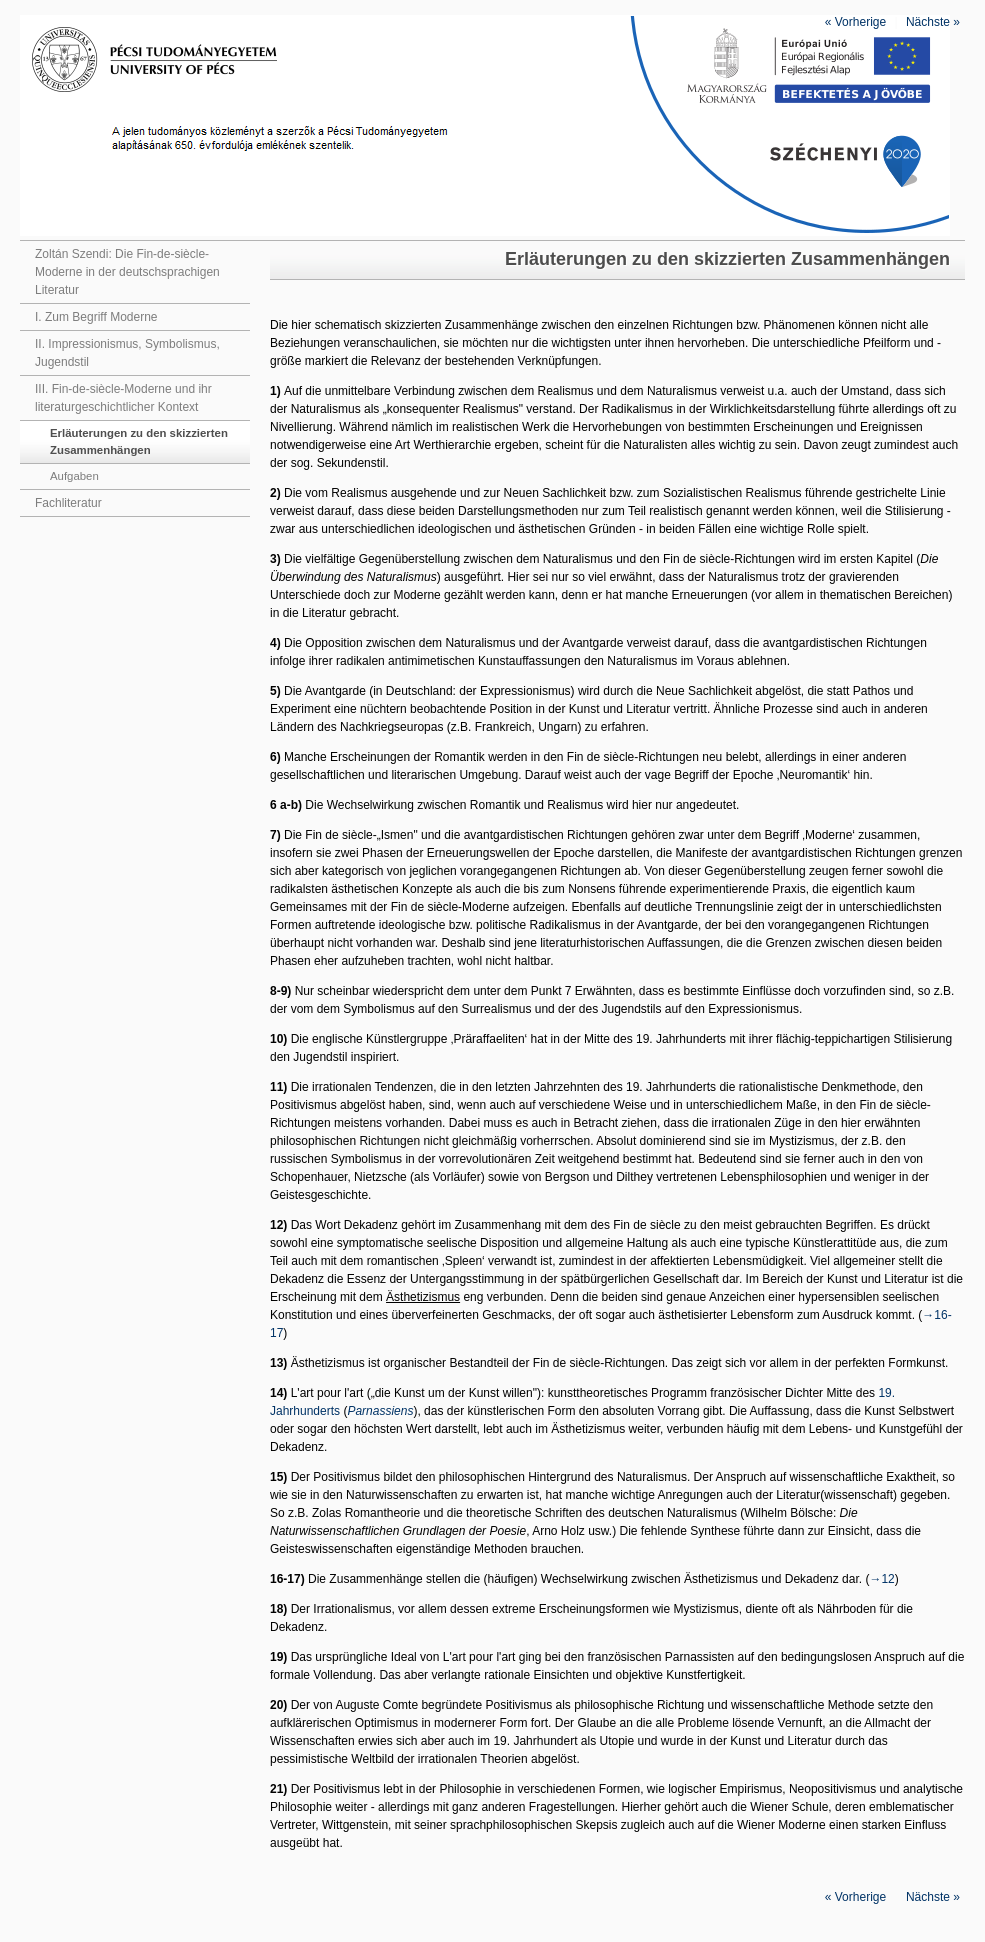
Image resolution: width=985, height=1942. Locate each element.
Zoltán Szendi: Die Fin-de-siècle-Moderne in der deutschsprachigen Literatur (127, 272)
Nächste (933, 22)
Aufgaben (74, 476)
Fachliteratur (68, 503)
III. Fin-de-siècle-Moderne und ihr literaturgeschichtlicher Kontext (123, 398)
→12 (881, 1579)
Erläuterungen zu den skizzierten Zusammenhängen (139, 441)
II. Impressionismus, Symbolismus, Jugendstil (127, 353)
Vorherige (855, 22)
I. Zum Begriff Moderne (96, 317)
